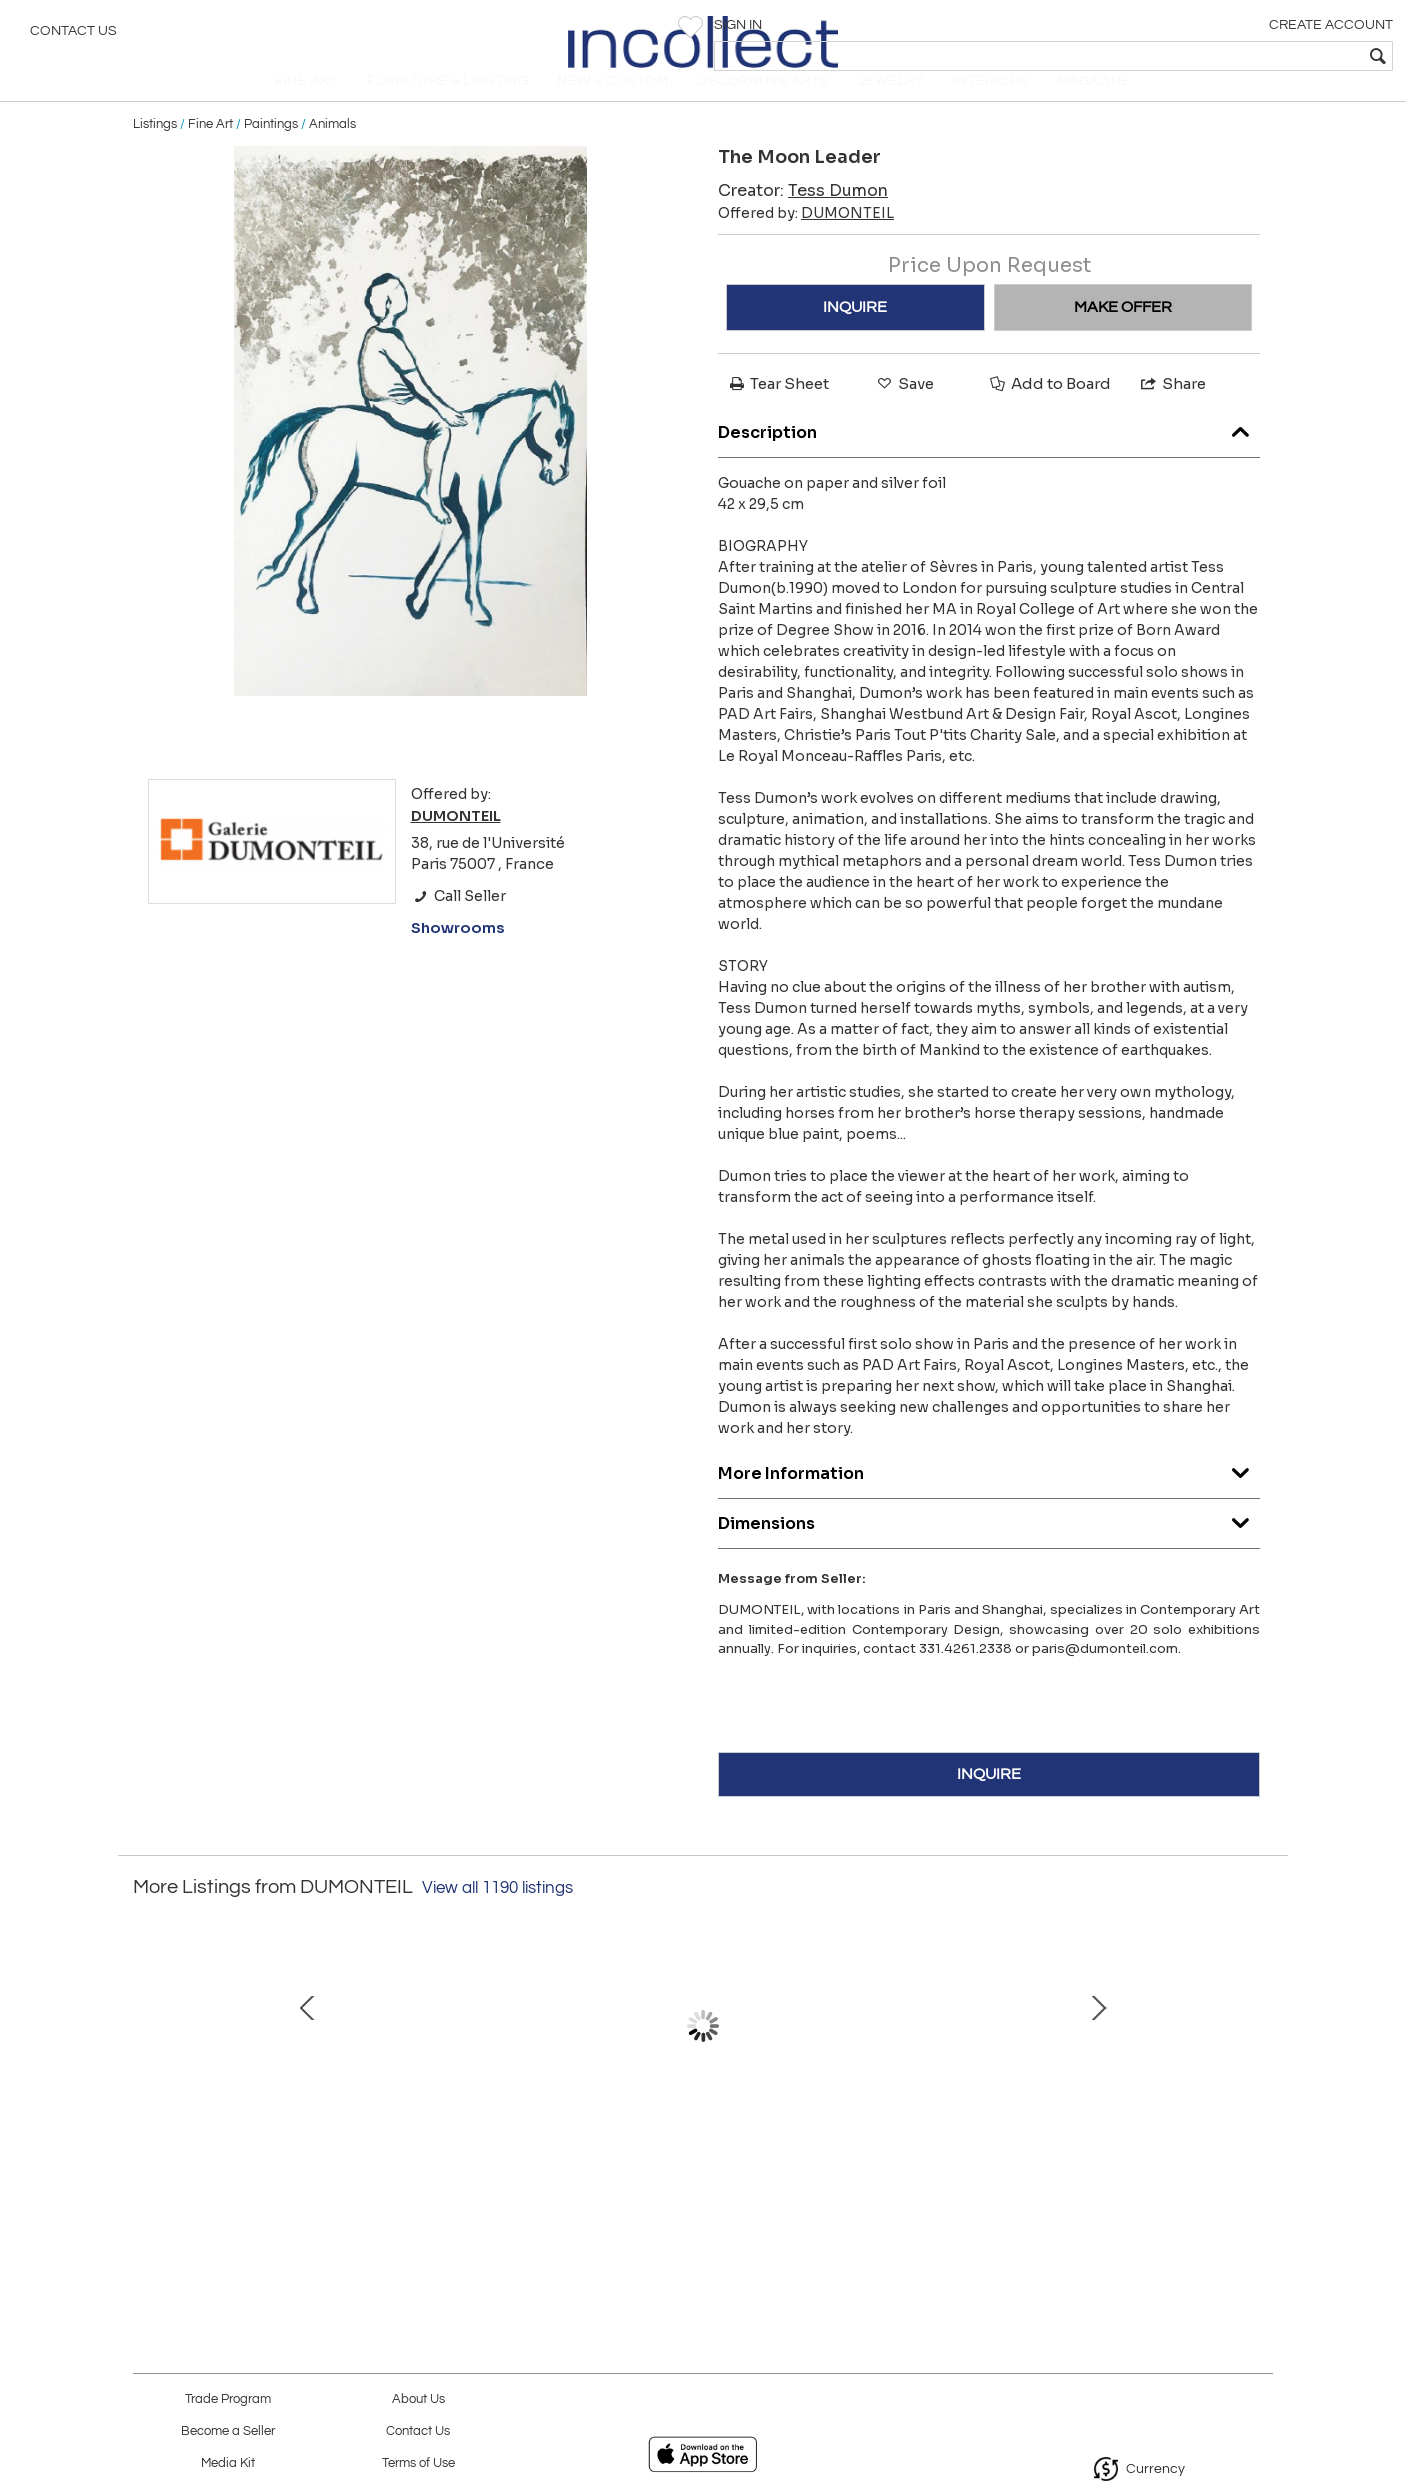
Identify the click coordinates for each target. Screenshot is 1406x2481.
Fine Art (210, 152)
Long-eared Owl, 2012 (1118, 2166)
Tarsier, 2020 (698, 2166)
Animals (332, 152)
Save (904, 411)
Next (1258, 2074)
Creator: (803, 218)
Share (1172, 411)
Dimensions (989, 1546)
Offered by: (806, 241)
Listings (155, 152)
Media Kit (228, 2463)
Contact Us (73, 35)
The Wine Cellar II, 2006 (488, 2166)
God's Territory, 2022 (908, 2166)
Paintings (271, 152)
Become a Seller (228, 2431)
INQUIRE (855, 335)
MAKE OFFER (1123, 335)
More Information (989, 1496)
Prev (148, 2074)
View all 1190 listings (497, 1916)
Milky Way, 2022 (278, 2166)
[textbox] (1246, 56)
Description (989, 455)
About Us (418, 2399)
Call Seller (458, 924)
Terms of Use (418, 2463)
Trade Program (228, 2399)
